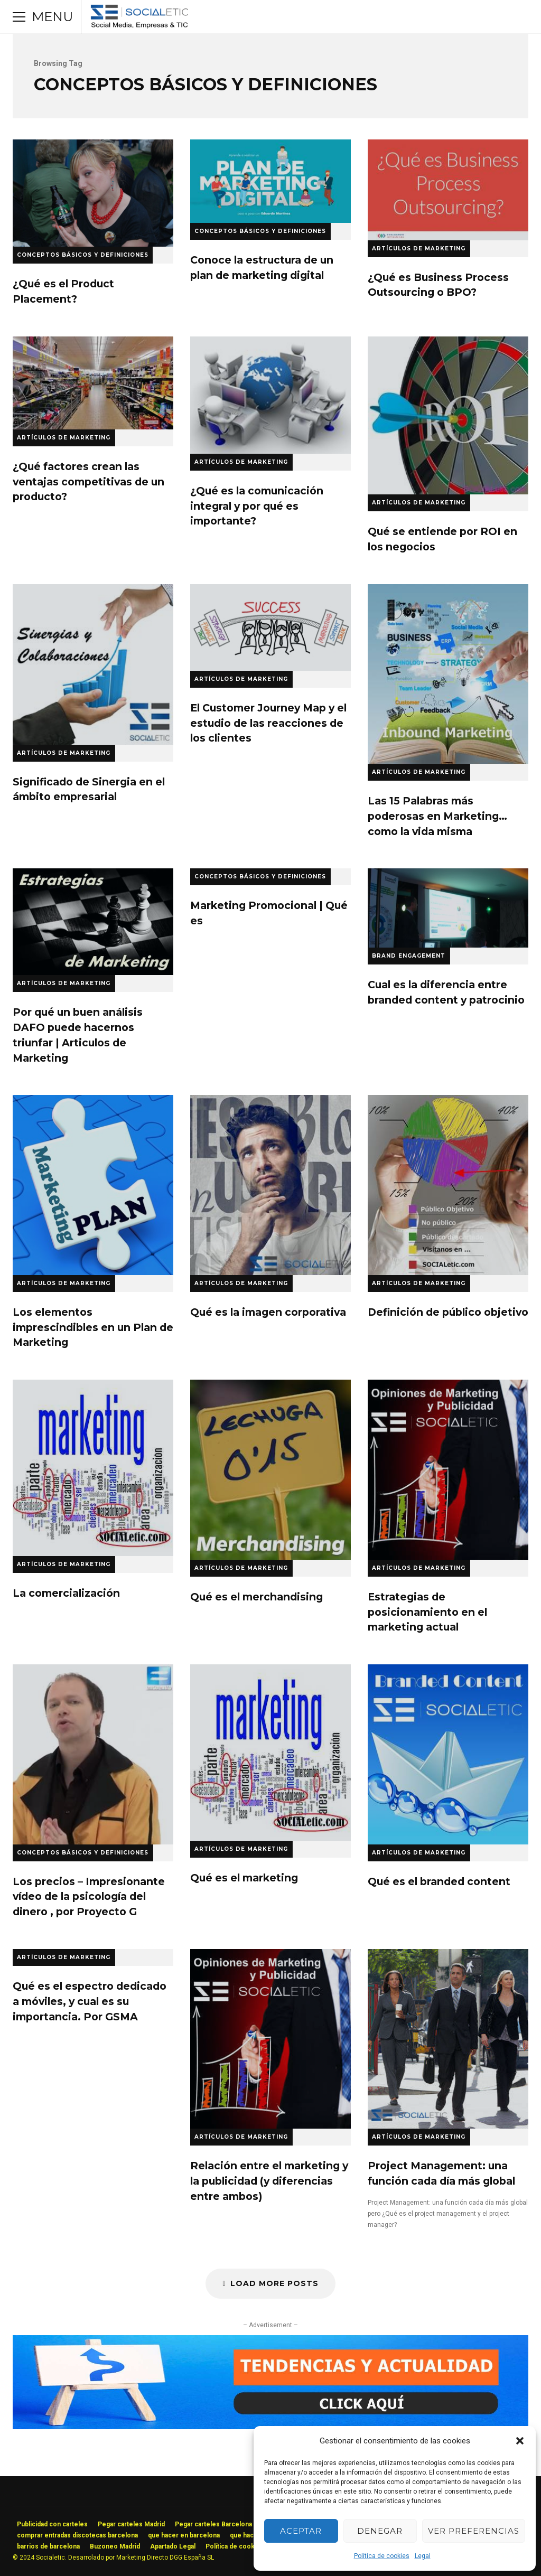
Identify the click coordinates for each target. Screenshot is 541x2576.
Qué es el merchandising (270, 1469)
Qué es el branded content (448, 1754)
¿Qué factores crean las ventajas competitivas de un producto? (93, 382)
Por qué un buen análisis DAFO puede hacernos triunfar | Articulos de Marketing (93, 921)
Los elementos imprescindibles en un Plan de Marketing (93, 1185)
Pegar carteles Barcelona (213, 2524)
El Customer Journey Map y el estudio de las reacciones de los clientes (270, 627)
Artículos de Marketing (418, 248)
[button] (520, 2441)
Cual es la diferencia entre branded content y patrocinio (448, 908)
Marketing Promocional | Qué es (269, 913)
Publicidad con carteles (52, 2524)
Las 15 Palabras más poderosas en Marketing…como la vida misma (448, 674)
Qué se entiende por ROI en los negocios (448, 415)
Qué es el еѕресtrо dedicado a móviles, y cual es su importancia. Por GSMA (89, 2001)
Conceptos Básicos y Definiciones (82, 254)
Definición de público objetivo (448, 1185)
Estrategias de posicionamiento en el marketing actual (448, 1469)
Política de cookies (381, 2556)
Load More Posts (270, 2283)
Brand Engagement (408, 955)
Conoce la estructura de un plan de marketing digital (270, 181)
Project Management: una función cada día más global (448, 2039)
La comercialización (93, 1468)
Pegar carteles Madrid (131, 2524)
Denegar (380, 2531)
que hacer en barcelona (184, 2535)
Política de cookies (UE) (242, 2546)
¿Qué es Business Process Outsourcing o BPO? (448, 189)
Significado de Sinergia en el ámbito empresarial (93, 664)
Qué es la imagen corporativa (270, 1185)
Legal (423, 2556)
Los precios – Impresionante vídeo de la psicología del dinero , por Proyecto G (93, 1754)
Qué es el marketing (270, 1752)
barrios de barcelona (48, 2546)
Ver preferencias (473, 2531)
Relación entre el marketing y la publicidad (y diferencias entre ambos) (270, 2039)
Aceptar (301, 2531)
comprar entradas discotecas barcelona (77, 2535)
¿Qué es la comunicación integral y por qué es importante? (270, 395)
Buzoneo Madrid (115, 2546)
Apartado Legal (172, 2546)
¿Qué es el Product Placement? (93, 193)
